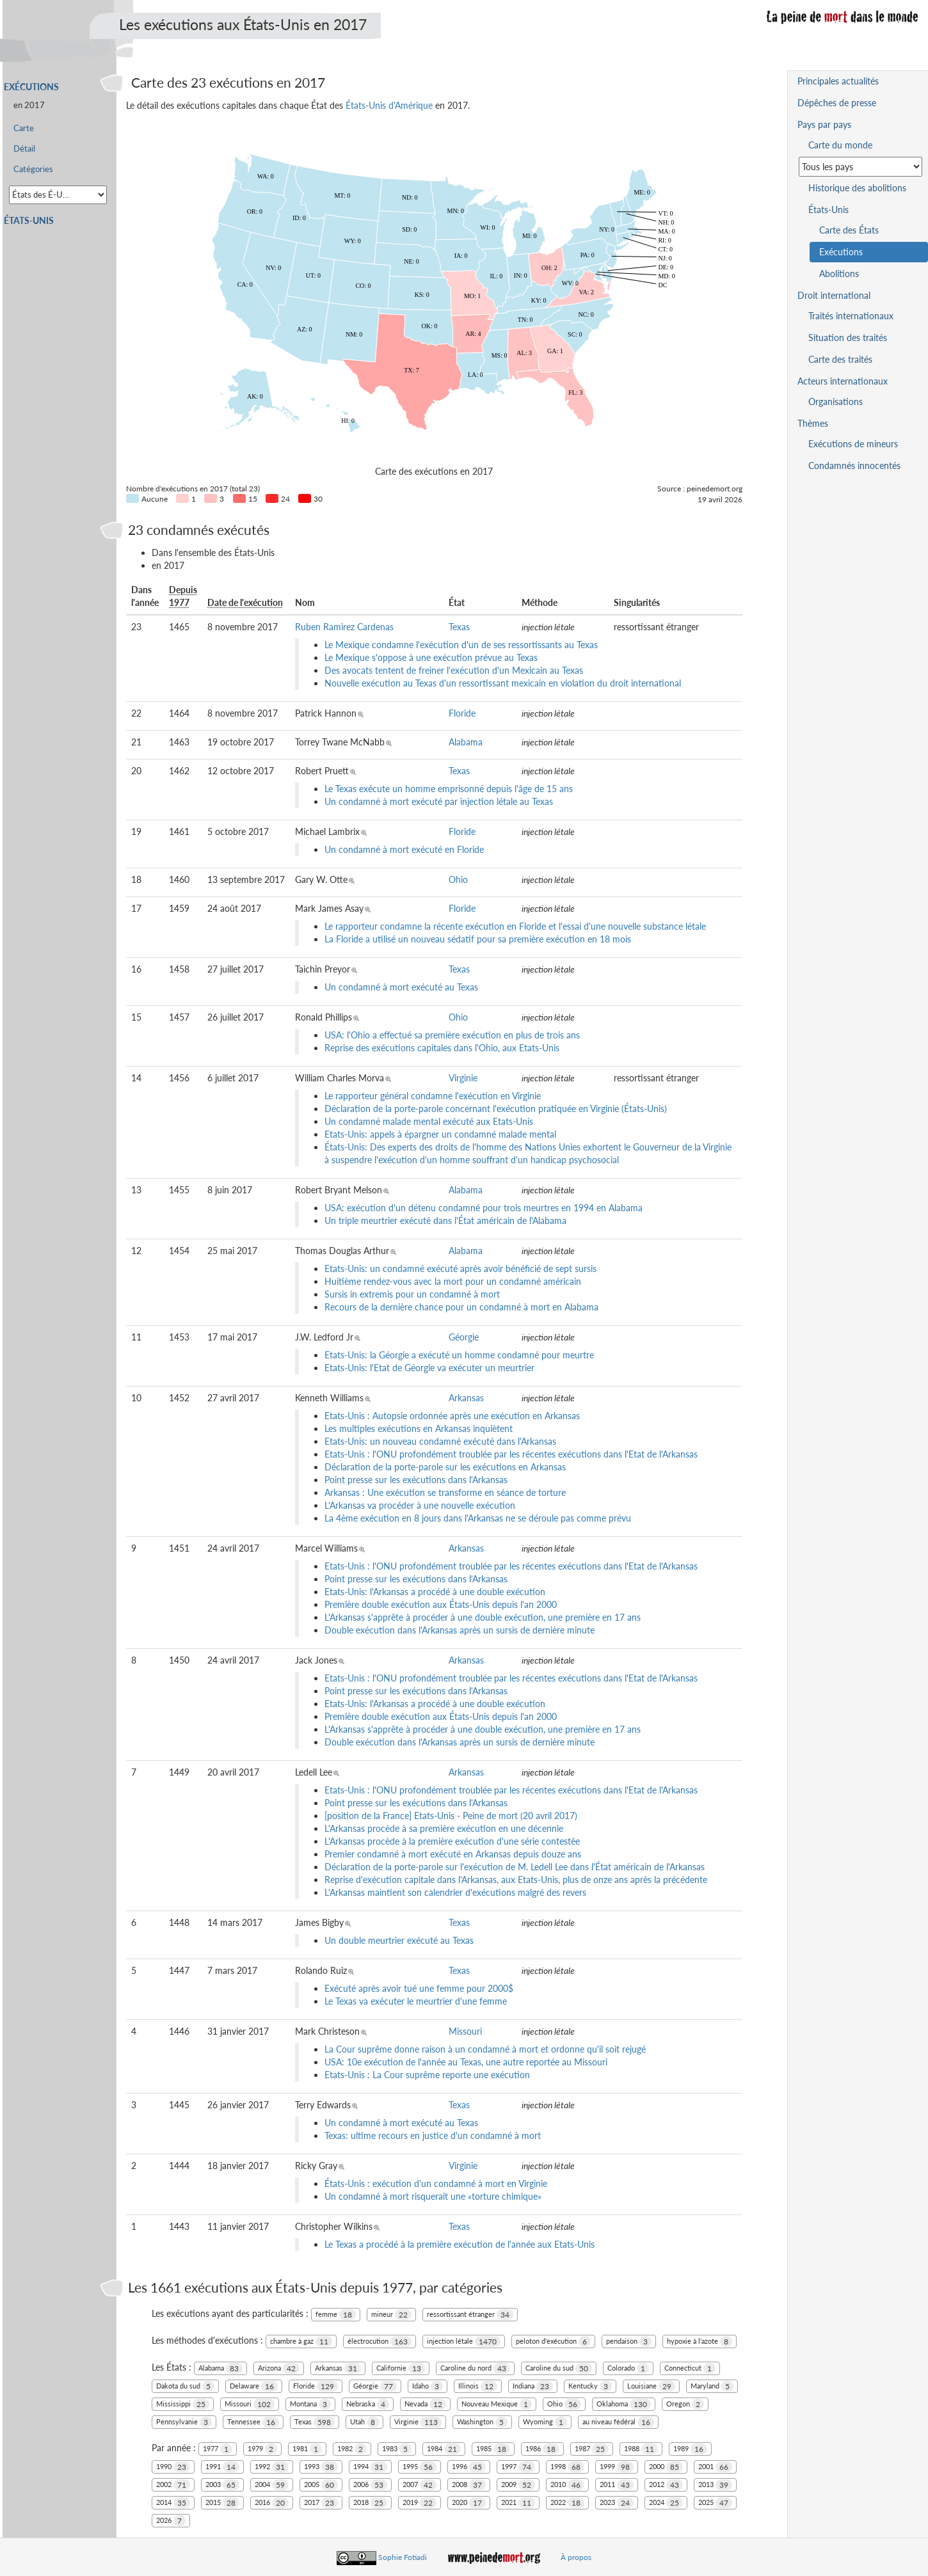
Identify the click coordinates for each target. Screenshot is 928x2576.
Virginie (463, 1077)
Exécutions (31, 86)
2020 (469, 2502)
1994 (370, 2466)
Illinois (477, 2386)
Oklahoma (623, 2404)
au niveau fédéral (618, 2422)
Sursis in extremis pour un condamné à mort (412, 1294)
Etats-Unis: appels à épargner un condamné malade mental (440, 1134)
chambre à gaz (301, 2341)
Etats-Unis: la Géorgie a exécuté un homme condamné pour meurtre (459, 1354)
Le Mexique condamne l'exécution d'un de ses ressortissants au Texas (461, 644)
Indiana (533, 2386)
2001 (715, 2466)
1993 (321, 2466)
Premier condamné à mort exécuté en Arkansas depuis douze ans (452, 1854)
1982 (352, 2449)
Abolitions (839, 273)
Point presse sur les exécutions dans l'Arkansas (416, 1479)
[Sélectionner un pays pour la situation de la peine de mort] (860, 167)
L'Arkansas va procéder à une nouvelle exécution (419, 1505)
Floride (462, 713)
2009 (518, 2484)
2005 (321, 2484)
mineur (391, 2314)
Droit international (833, 295)
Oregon (685, 2404)
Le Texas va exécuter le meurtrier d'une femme (415, 2001)
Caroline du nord (475, 2368)
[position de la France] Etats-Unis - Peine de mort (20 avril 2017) (450, 1815)
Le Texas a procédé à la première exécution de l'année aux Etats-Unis (459, 2244)
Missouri (465, 2031)
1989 (690, 2449)
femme (336, 2314)
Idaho (427, 2386)
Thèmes (812, 423)
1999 (617, 2466)
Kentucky (590, 2386)
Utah (364, 2422)
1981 (307, 2449)
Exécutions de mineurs (853, 443)
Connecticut (690, 2368)
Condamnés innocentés (854, 465)
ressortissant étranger (470, 2314)
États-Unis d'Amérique (389, 105)
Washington (482, 2422)
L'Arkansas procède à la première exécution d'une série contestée (452, 1841)
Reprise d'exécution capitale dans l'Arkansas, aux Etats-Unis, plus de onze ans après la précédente (515, 1879)
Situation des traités (847, 337)
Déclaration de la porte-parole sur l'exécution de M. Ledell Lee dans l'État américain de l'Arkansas (514, 1866)
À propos (576, 2557)
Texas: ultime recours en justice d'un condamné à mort (432, 2135)
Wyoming (545, 2422)
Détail (24, 149)
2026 (171, 2520)
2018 (370, 2502)
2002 (173, 2484)
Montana (310, 2404)
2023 (617, 2502)
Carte (23, 128)
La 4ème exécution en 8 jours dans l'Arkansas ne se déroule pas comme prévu (477, 1518)
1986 (542, 2449)
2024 (666, 2502)
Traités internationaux (850, 315)
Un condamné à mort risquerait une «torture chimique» (432, 2196)
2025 (715, 2502)
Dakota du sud (185, 2386)
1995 (419, 2466)
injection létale (463, 2341)
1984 (444, 2449)
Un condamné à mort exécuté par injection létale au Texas (438, 801)
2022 (567, 2502)
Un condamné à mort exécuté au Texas (401, 987)
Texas (459, 626)
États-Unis (29, 220)
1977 (217, 2449)
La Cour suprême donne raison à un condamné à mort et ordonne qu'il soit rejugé (485, 2049)
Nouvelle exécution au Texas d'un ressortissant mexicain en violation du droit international (502, 683)
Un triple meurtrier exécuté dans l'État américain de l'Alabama (445, 1220)
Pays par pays (824, 124)
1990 (173, 2466)
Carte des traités (840, 359)
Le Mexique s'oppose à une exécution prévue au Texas (431, 657)
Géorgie (464, 1337)
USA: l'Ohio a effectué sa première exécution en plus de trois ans (452, 1035)
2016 (272, 2502)
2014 (173, 2502)
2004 (272, 2484)
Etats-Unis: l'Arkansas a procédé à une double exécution (434, 1591)
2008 (469, 2484)
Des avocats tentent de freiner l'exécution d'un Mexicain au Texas (453, 670)
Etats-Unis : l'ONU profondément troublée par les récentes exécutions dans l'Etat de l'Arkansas (511, 1454)
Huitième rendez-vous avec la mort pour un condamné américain (452, 1281)
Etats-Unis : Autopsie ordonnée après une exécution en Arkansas (452, 1415)
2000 (666, 2466)
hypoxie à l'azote (699, 2341)
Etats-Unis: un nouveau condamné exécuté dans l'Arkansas (440, 1441)
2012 (666, 2484)
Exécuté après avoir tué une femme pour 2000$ (418, 1988)
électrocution (380, 2341)
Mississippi (182, 2404)
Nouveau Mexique (496, 2404)
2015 (222, 2502)
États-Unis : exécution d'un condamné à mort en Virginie (435, 2183)
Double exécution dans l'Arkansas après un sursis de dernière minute (459, 1630)
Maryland (712, 2386)
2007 (419, 2484)
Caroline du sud (558, 2368)
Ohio (458, 879)
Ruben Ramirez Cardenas (344, 626)
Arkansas (466, 1397)
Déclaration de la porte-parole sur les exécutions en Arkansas (445, 1466)
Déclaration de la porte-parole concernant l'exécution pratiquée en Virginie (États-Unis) (495, 1108)
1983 (397, 2449)
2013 (715, 2484)
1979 (262, 2449)
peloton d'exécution (553, 2341)
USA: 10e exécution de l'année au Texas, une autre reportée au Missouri (465, 2061)
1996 (469, 2466)
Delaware (254, 2386)
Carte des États (849, 230)
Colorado (628, 2368)
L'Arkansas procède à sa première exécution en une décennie (443, 1828)
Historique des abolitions (857, 187)
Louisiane (651, 2386)
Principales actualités (838, 81)
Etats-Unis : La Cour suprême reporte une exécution (427, 2074)
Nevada (425, 2404)
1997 (518, 2466)
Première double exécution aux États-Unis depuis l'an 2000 (440, 1604)
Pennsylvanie (184, 2422)
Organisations (835, 401)
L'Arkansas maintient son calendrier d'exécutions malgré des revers (455, 1892)
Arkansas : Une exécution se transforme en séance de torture (445, 1492)
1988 (641, 2449)
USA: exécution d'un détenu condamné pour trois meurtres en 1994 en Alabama (483, 1207)
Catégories (33, 169)
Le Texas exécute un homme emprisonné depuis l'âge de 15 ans (448, 788)
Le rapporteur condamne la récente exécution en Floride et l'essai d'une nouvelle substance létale (515, 926)
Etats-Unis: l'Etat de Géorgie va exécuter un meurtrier (429, 1367)
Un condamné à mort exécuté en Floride (404, 849)
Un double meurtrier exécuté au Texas (399, 1940)
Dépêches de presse (836, 102)
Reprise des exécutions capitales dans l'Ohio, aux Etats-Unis (441, 1047)
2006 (370, 2484)
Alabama (466, 741)
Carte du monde (840, 144)
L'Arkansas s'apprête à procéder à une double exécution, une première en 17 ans (482, 1617)
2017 (321, 2502)
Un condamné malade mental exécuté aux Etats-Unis (428, 1121)
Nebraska (367, 2404)
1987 (592, 2449)
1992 (272, 2466)
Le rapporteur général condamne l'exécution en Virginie (432, 1095)
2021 (518, 2502)
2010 (567, 2484)
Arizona (279, 2368)
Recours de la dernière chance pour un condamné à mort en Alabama (461, 1306)
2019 (419, 2502)
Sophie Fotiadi (402, 2557)
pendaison (629, 2341)
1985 (493, 2449)
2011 (617, 2484)
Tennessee (253, 2422)
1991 (222, 2466)
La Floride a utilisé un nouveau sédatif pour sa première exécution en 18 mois (477, 939)
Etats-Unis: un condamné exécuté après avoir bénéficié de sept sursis (460, 1268)
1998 (567, 2466)
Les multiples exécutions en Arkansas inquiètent (418, 1428)
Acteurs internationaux (842, 381)
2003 (222, 2484)
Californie (400, 2368)
